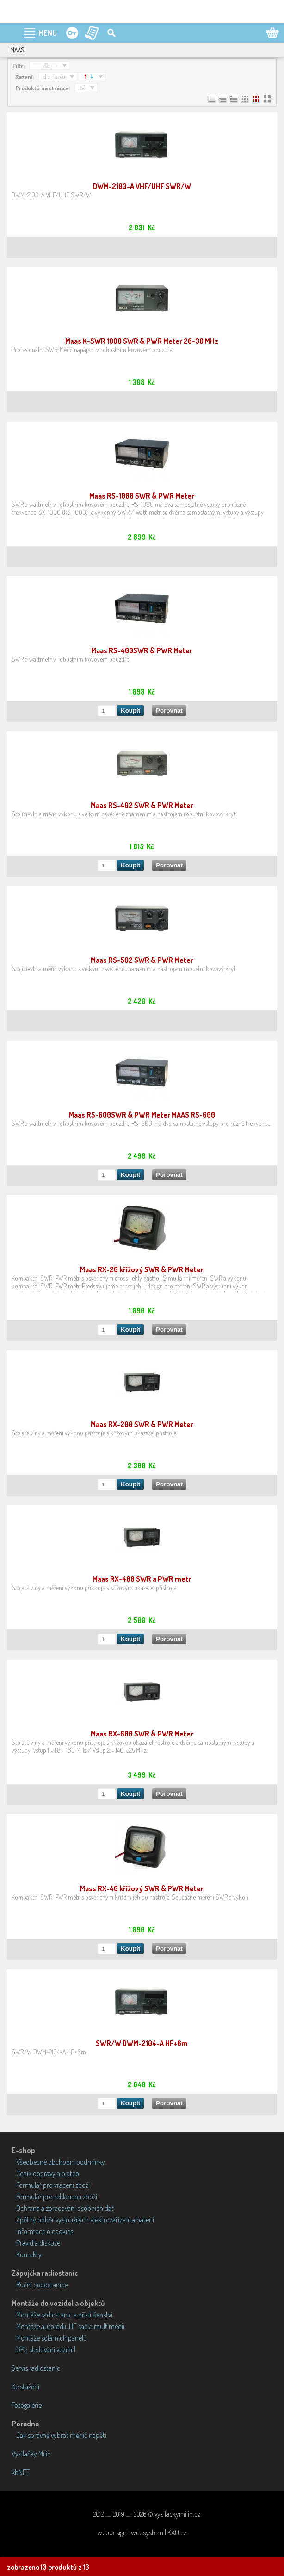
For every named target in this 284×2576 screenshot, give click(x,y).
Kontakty (29, 2254)
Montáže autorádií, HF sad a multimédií (70, 2326)
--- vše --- (46, 65)
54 (83, 87)
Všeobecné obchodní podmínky (60, 2161)
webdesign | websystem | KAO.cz (141, 2532)
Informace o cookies (44, 2231)
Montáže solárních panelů (51, 2337)
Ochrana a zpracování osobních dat (65, 2208)
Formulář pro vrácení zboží (53, 2185)
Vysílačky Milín (31, 2453)
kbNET (21, 2472)
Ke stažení (25, 2386)
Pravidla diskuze (38, 2243)
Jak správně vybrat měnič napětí (61, 2435)
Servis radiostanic (36, 2368)
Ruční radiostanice (42, 2284)
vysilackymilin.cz (177, 2514)
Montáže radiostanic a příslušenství (64, 2314)
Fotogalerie (27, 2405)
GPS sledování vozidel (45, 2349)
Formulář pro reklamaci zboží (56, 2196)
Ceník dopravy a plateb (47, 2173)
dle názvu (54, 76)
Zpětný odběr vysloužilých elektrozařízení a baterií (85, 2219)
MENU (47, 33)
